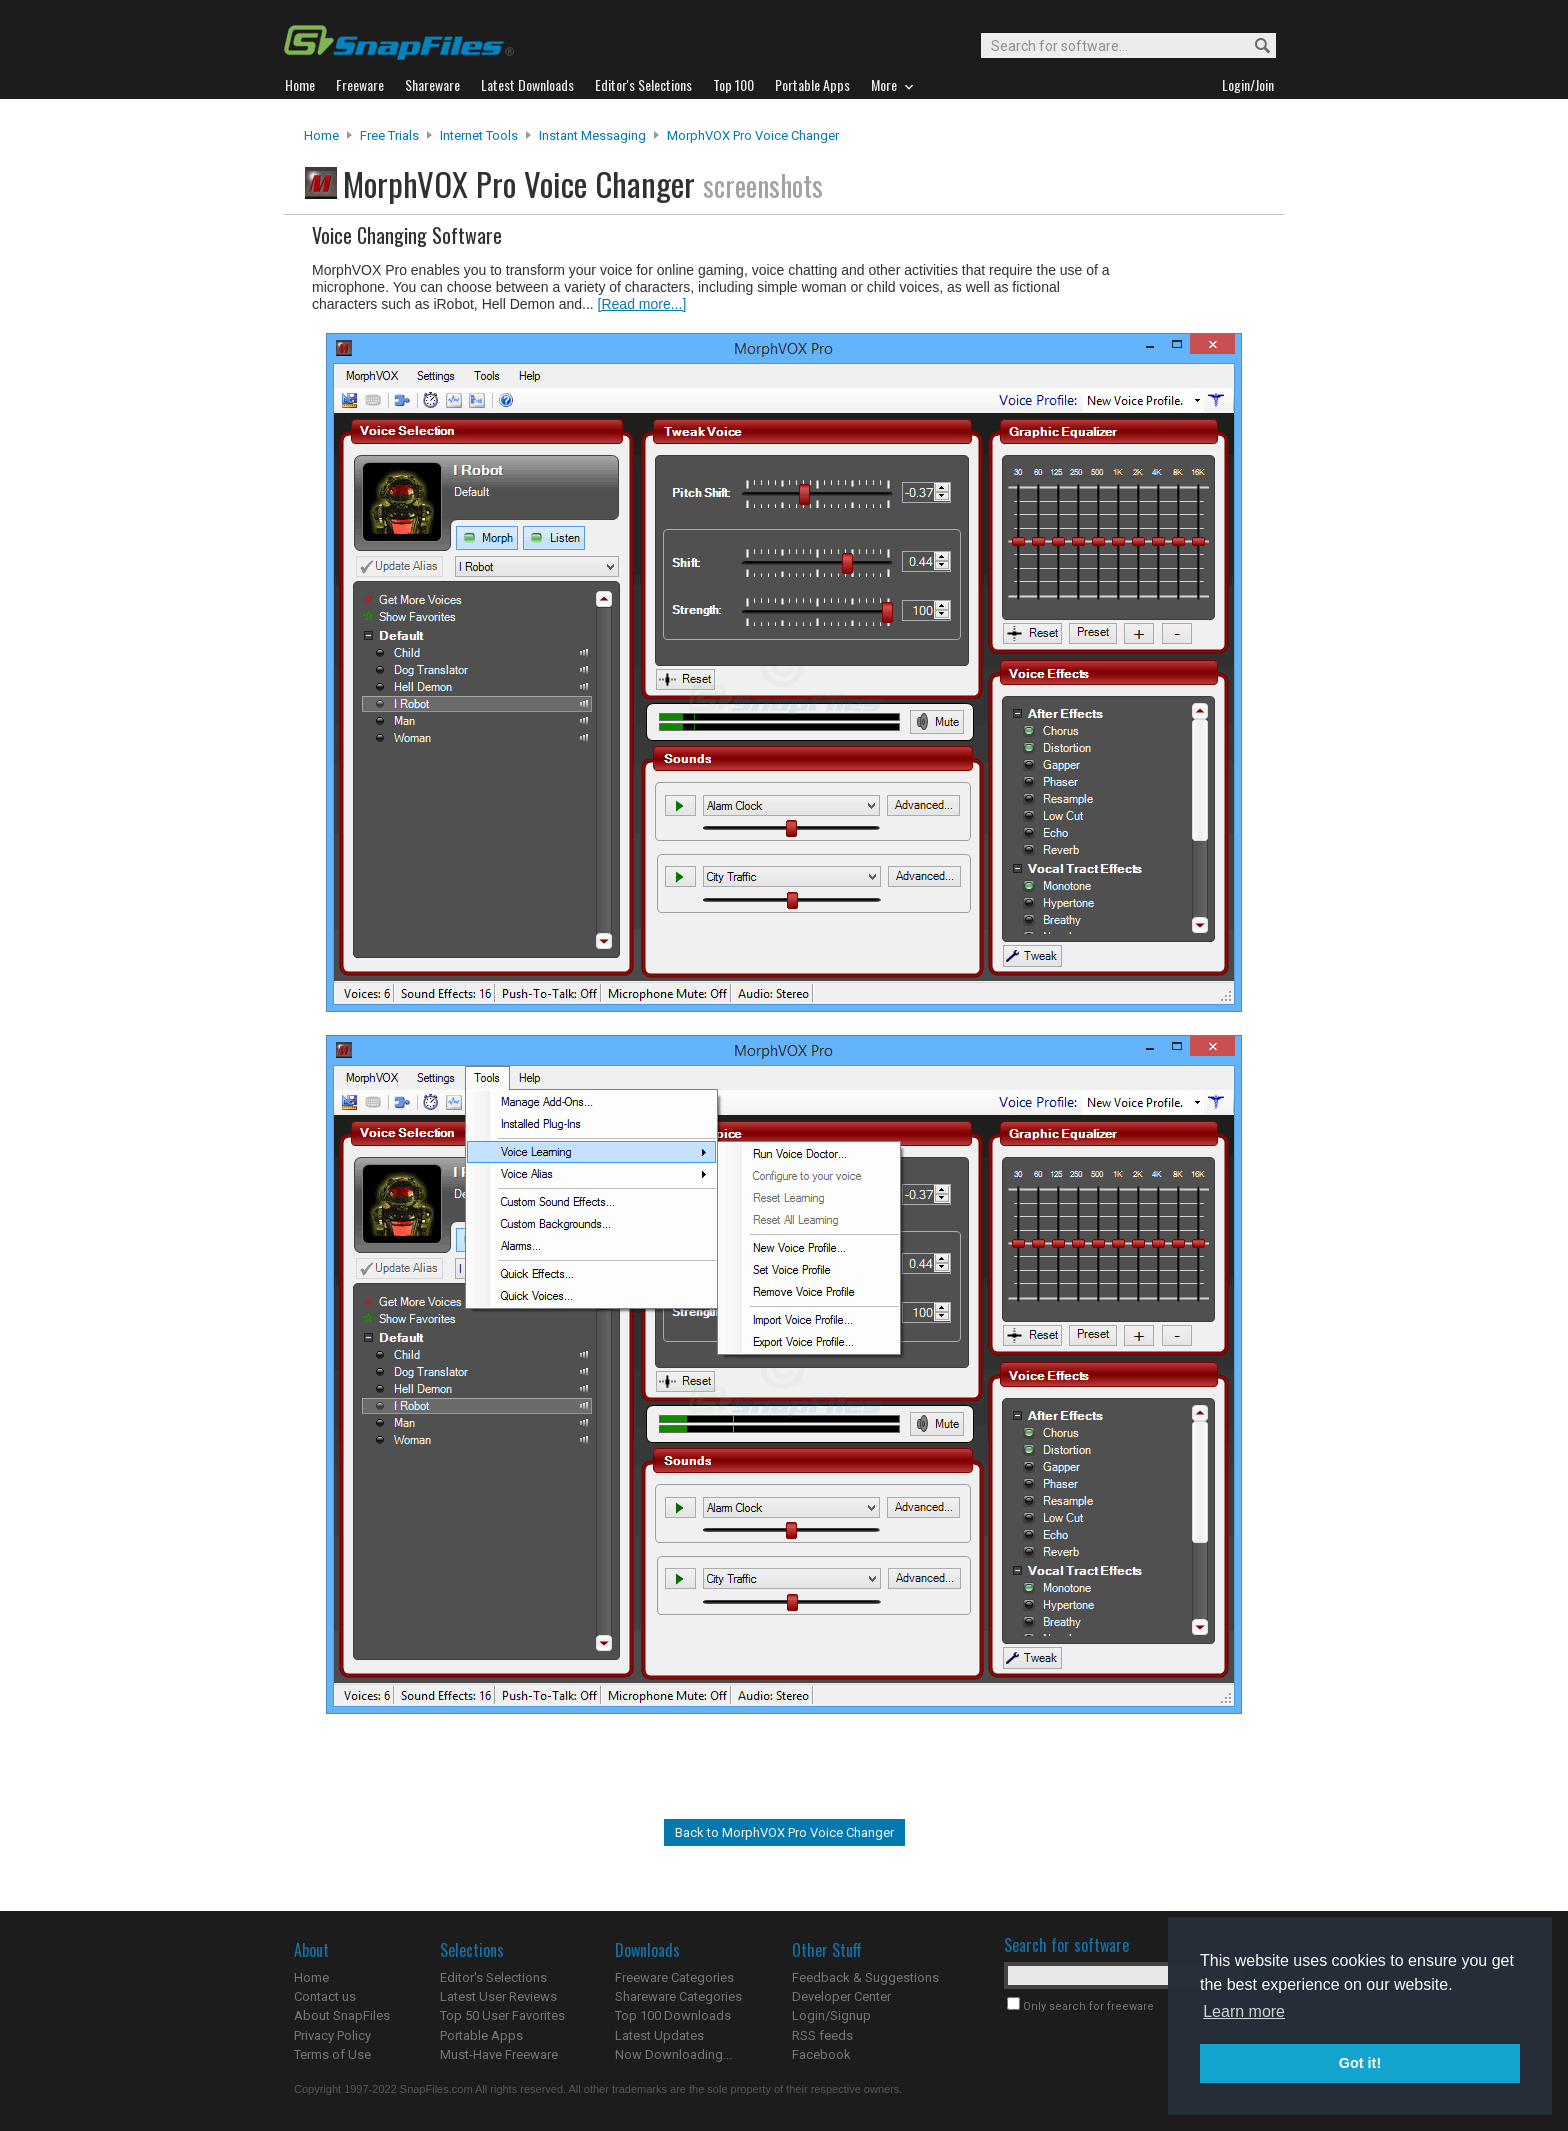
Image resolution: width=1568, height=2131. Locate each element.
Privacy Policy (332, 2035)
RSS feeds (822, 2035)
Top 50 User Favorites (502, 2015)
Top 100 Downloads (673, 2015)
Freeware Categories (674, 1977)
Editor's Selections (493, 1977)
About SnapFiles (342, 2015)
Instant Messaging (592, 135)
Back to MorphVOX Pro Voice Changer (784, 1832)
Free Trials (389, 135)
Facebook (821, 2054)
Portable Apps (481, 2035)
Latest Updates (659, 2035)
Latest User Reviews (498, 1996)
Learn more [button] (1244, 2011)
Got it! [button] (1360, 2063)
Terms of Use (332, 2054)
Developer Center (841, 1996)
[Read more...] (642, 304)
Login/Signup (831, 2015)
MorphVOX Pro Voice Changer (753, 135)
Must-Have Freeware (499, 2054)
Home (321, 135)
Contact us (325, 1996)
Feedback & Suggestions (865, 1977)
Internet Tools (479, 135)
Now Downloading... (673, 2054)
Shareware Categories (678, 1996)
